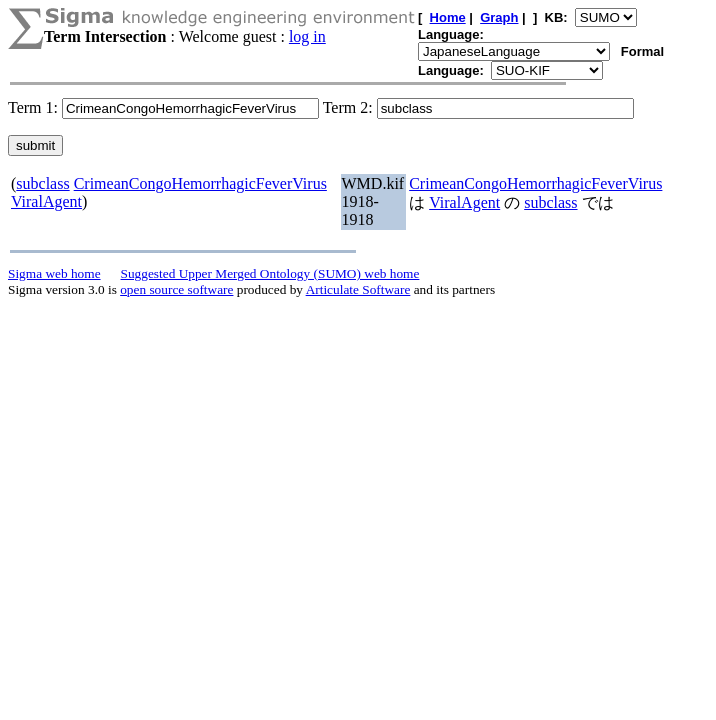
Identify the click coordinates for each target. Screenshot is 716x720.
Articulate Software (358, 289)
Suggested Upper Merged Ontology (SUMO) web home (270, 273)
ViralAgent (46, 201)
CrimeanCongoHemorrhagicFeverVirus (200, 183)
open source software (176, 289)
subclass (42, 183)
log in (307, 36)
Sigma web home (54, 273)
